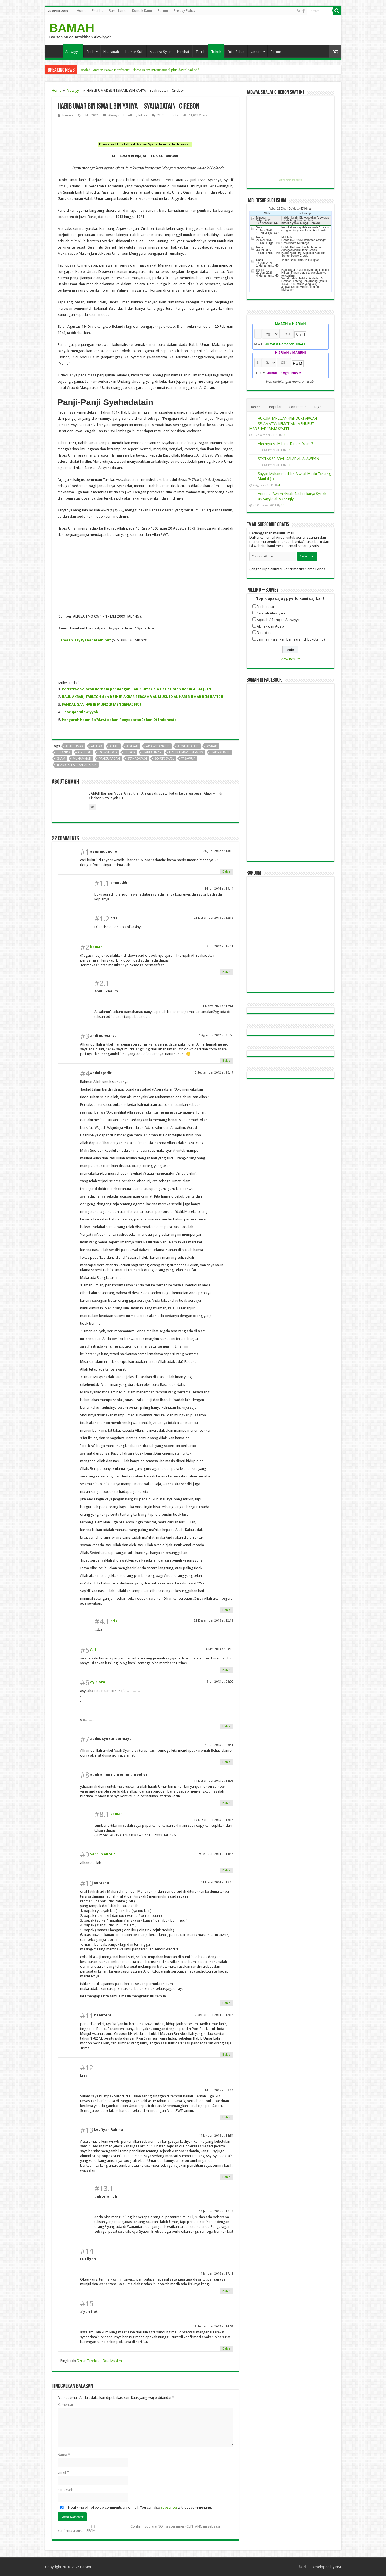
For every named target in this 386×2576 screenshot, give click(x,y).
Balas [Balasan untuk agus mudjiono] (226, 871)
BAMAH (71, 28)
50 (288, 465)
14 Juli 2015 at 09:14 (219, 2090)
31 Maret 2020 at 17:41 (217, 1006)
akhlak (96, 746)
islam (61, 759)
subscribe (169, 2507)
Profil (96, 11)
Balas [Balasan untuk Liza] (226, 2117)
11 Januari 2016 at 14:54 (216, 2136)
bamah (67, 115)
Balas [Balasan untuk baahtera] (226, 2055)
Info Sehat (236, 52)
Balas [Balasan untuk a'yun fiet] (226, 2348)
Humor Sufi (134, 52)
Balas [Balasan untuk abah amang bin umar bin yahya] (226, 1803)
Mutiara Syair (160, 52)
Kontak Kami (142, 11)
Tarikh (200, 52)
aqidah (132, 746)
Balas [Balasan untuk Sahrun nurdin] (226, 1870)
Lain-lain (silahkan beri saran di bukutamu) (291, 639)
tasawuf (188, 759)
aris (113, 1621)
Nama (64, 2455)
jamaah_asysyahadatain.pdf (85, 640)
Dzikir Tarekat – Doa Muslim (99, 2361)
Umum (256, 52)
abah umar (74, 746)
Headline (129, 115)
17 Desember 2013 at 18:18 (213, 1820)
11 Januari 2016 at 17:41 (216, 2273)
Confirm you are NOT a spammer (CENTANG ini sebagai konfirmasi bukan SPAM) (139, 2528)
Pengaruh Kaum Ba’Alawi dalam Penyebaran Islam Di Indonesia (119, 720)
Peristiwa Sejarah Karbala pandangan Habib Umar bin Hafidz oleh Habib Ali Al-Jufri (136, 689)
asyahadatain (188, 746)
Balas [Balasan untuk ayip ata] (226, 1726)
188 (284, 435)
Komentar (65, 2404)
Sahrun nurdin (103, 1854)
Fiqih (90, 52)
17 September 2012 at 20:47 (213, 1072)
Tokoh (216, 52)
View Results (290, 659)
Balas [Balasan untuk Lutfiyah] (226, 2291)
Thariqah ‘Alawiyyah (80, 712)
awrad (211, 746)
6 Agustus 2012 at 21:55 (216, 1035)
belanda (63, 752)
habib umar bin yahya (186, 752)
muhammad (82, 759)
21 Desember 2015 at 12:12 (213, 918)
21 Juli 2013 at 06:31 (219, 1745)
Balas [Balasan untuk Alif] (226, 1670)
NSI (338, 2567)
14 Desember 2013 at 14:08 (213, 1781)
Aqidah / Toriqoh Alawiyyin (278, 620)
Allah (114, 746)
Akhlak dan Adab (270, 626)
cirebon (84, 752)
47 (280, 485)
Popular (275, 407)
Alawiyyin (72, 52)
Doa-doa (264, 633)
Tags (317, 407)
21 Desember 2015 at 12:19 (213, 1620)
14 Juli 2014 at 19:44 (219, 888)
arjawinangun (158, 746)
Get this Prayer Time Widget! (290, 180)
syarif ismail (164, 759)
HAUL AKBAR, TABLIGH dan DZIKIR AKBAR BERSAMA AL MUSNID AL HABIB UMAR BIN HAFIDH (142, 697)
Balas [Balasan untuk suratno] (226, 2003)
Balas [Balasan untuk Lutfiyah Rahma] (226, 2177)
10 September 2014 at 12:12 (213, 2015)
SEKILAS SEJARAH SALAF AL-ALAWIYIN (288, 459)
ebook (130, 752)
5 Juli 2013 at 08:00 (219, 1682)
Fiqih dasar (266, 607)
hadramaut (220, 752)
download (108, 752)
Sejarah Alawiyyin (271, 613)
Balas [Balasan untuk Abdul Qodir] (226, 1610)
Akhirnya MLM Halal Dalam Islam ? (285, 444)
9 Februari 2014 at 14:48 (216, 1854)
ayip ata (97, 1682)
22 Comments (167, 115)
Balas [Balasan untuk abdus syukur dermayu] (226, 1762)
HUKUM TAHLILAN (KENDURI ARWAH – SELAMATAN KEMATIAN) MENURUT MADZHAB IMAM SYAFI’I (284, 423)
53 (288, 450)
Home (81, 11)
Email (63, 2472)
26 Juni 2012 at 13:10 (218, 851)
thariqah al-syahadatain (77, 765)
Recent (256, 407)
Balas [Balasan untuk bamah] (226, 972)
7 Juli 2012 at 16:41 (219, 946)
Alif (93, 1649)
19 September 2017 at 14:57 (213, 2326)
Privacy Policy (184, 11)
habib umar (152, 752)
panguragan (109, 759)
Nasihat (183, 52)
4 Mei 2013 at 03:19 (219, 1649)
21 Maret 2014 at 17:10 (217, 1882)
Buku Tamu (117, 11)
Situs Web (65, 2490)
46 (282, 505)
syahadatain (137, 759)
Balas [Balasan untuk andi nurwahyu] (226, 1061)
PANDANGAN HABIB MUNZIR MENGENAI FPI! (101, 704)
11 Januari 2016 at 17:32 (216, 2211)
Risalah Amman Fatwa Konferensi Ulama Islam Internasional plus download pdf (139, 70)
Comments (297, 407)
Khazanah (111, 52)
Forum (163, 11)
